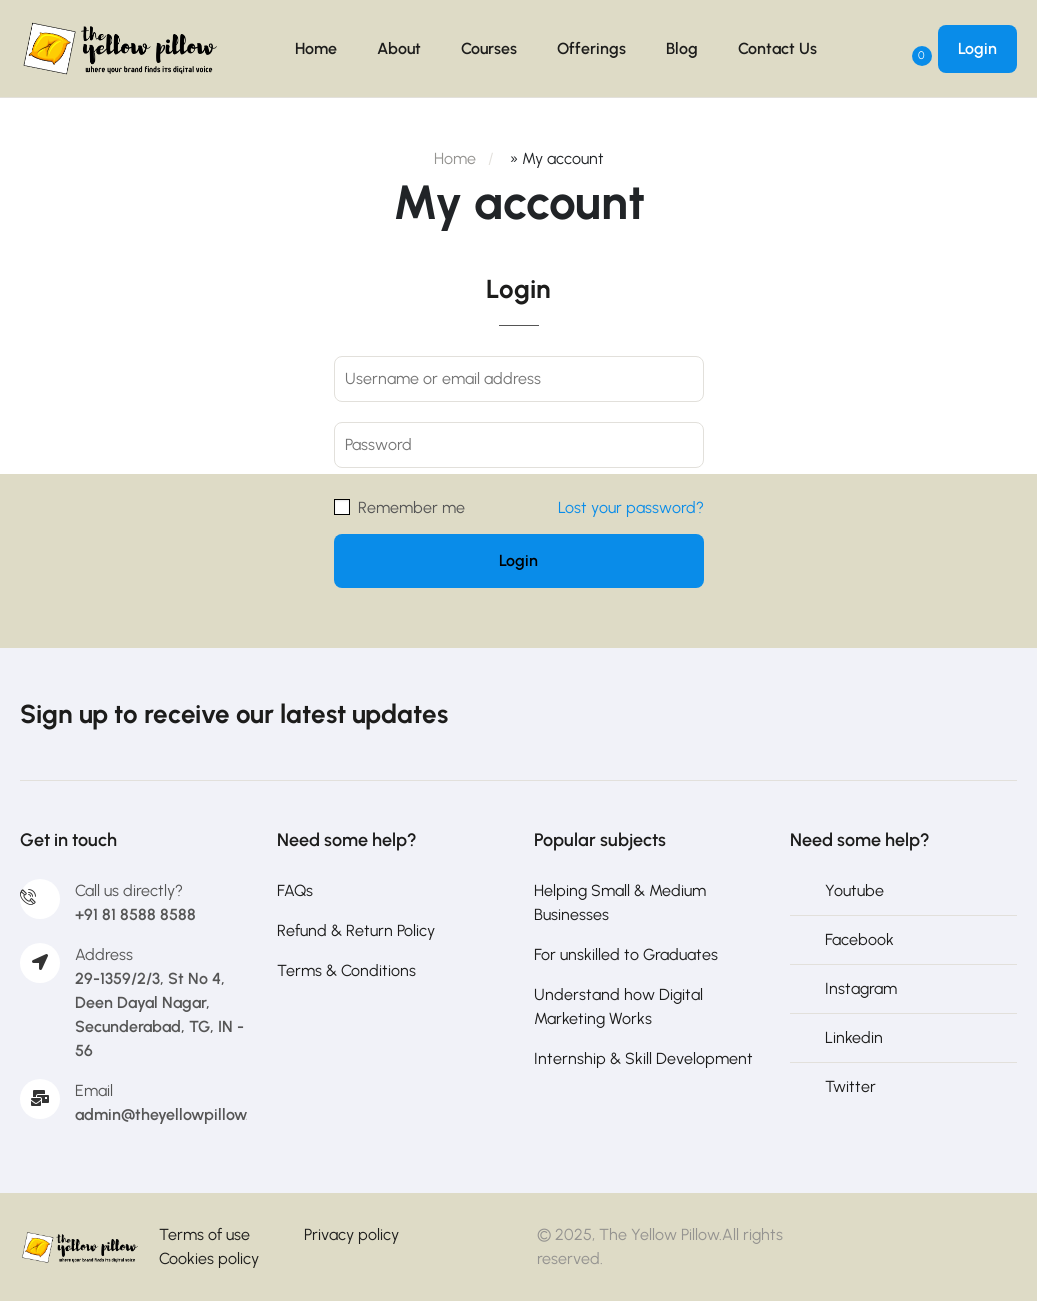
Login (977, 48)
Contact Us (777, 48)
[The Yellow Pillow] (79, 1248)
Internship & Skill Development (643, 1058)
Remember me (399, 507)
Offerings (591, 48)
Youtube (854, 890)
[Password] (519, 445)
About (399, 48)
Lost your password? (631, 507)
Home (316, 48)
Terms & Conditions (346, 970)
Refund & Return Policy (356, 930)
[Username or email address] (519, 379)
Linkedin (854, 1037)
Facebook (859, 939)
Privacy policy (351, 1234)
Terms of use (204, 1234)
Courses (489, 48)
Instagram (861, 988)
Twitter (850, 1086)
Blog (682, 48)
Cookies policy (209, 1258)
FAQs (295, 890)
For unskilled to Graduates (626, 954)
